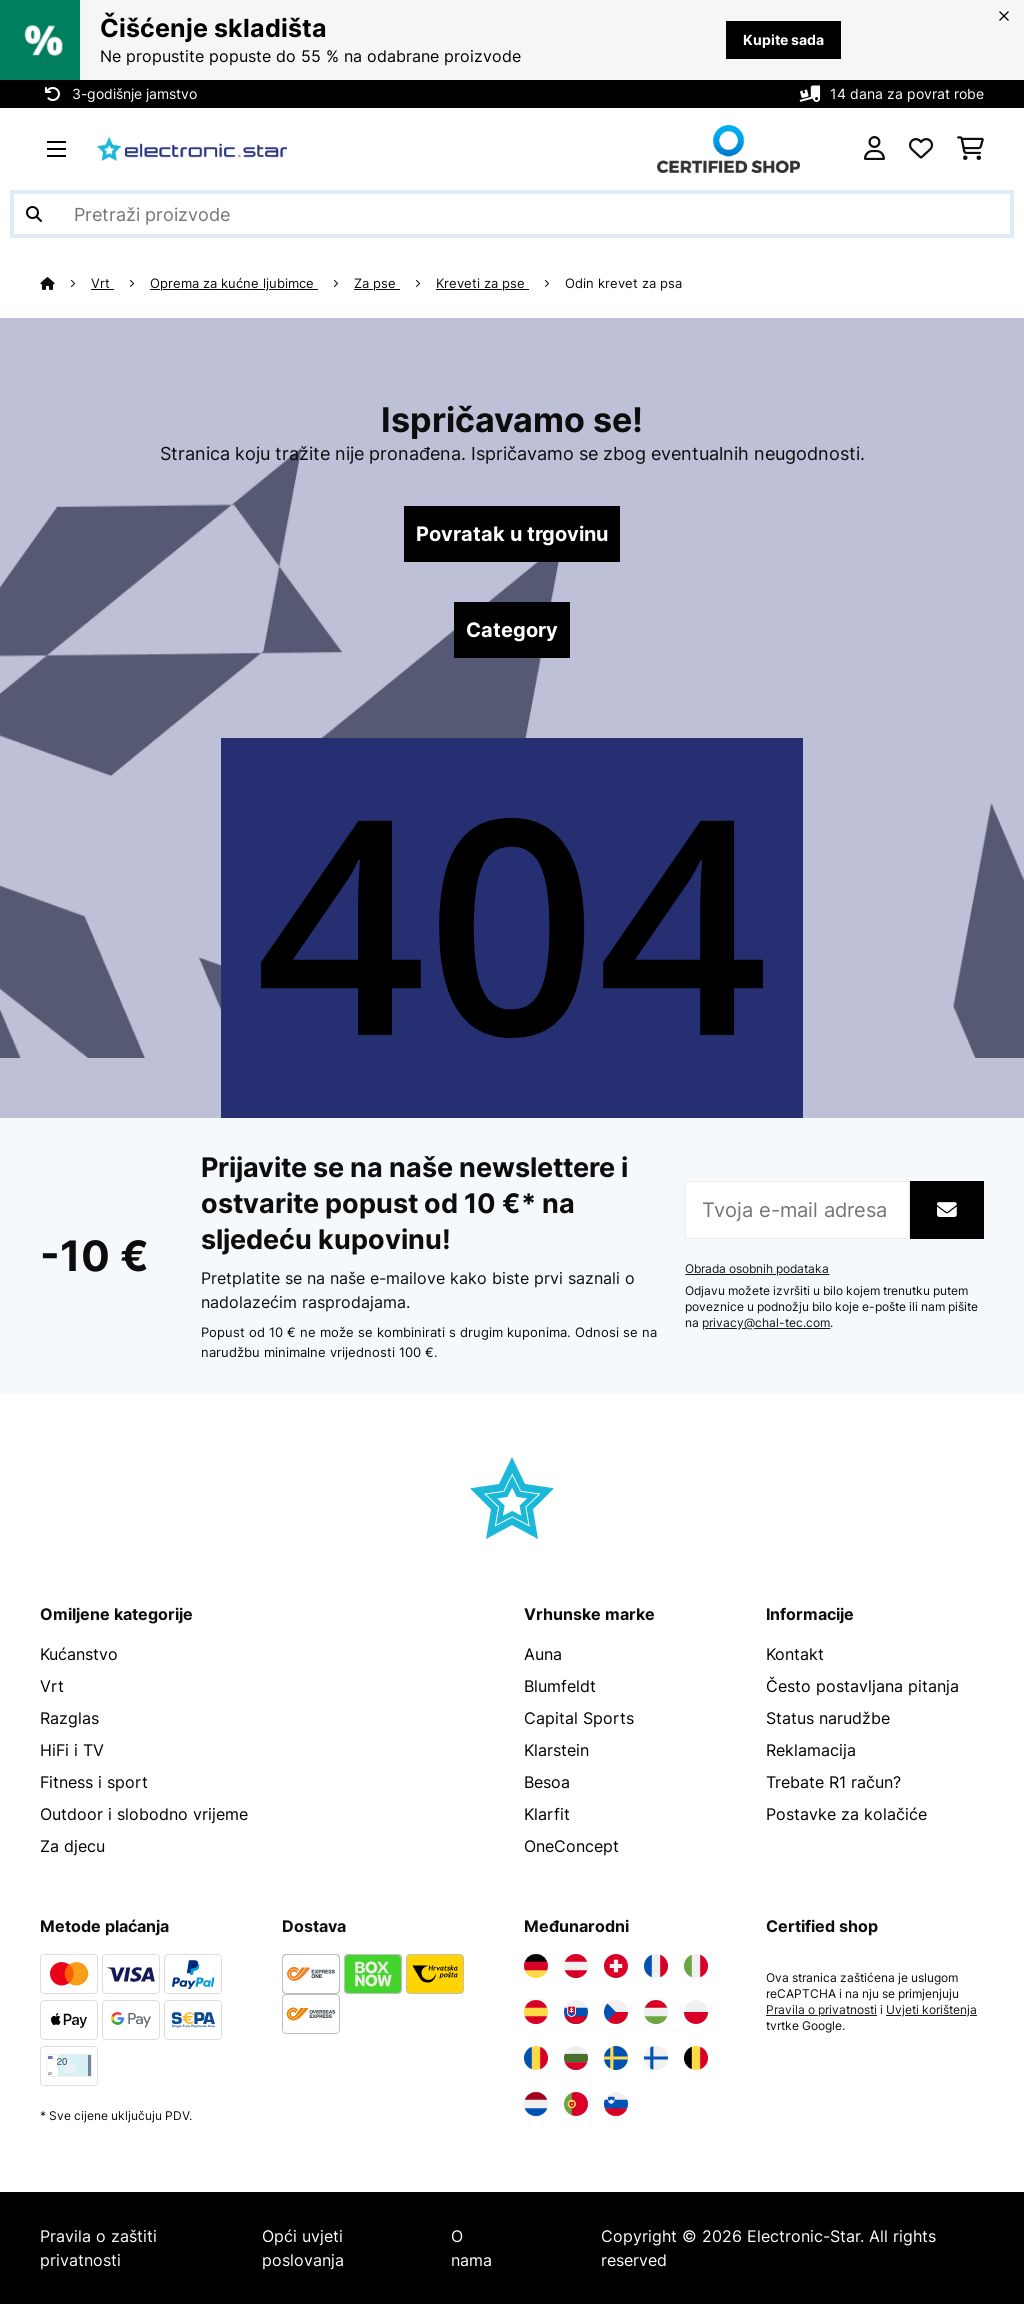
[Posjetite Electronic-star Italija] (696, 1966)
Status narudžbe (828, 1718)
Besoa (547, 1782)
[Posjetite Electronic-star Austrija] (576, 1966)
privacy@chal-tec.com (766, 1323)
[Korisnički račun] (874, 149)
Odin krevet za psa (623, 283)
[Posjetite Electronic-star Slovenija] (616, 2104)
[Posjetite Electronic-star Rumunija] (536, 2058)
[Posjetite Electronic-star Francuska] (656, 1966)
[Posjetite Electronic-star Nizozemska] (536, 2104)
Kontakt (795, 1654)
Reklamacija (811, 1750)
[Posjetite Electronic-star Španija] (536, 2012)
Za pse (377, 283)
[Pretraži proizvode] (512, 214)
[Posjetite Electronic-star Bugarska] (576, 2058)
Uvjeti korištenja (931, 2010)
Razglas (69, 1718)
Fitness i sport (94, 1782)
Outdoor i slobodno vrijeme (144, 1814)
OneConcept (571, 1846)
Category (512, 630)
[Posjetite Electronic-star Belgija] (696, 2058)
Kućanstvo (79, 1654)
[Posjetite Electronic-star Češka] (616, 2012)
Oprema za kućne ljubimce (234, 283)
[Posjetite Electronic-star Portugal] (576, 2104)
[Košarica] (970, 149)
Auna (543, 1654)
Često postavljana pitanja (862, 1686)
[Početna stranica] (65, 283)
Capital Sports (579, 1718)
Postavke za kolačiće (846, 1814)
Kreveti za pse (482, 283)
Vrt (102, 283)
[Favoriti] (921, 149)
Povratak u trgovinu (512, 534)
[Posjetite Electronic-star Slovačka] (576, 2012)
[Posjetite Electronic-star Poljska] (696, 2012)
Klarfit (547, 1814)
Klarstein (556, 1750)
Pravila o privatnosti (821, 2010)
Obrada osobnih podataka (757, 1269)
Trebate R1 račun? (833, 1782)
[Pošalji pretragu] (34, 214)
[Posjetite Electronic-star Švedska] (616, 2058)
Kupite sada (783, 39)
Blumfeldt (560, 1686)
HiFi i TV (72, 1750)
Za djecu (72, 1846)
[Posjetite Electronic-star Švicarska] (616, 1966)
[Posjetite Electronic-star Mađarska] (656, 2012)
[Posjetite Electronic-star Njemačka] (536, 1966)
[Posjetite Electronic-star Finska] (656, 2058)
